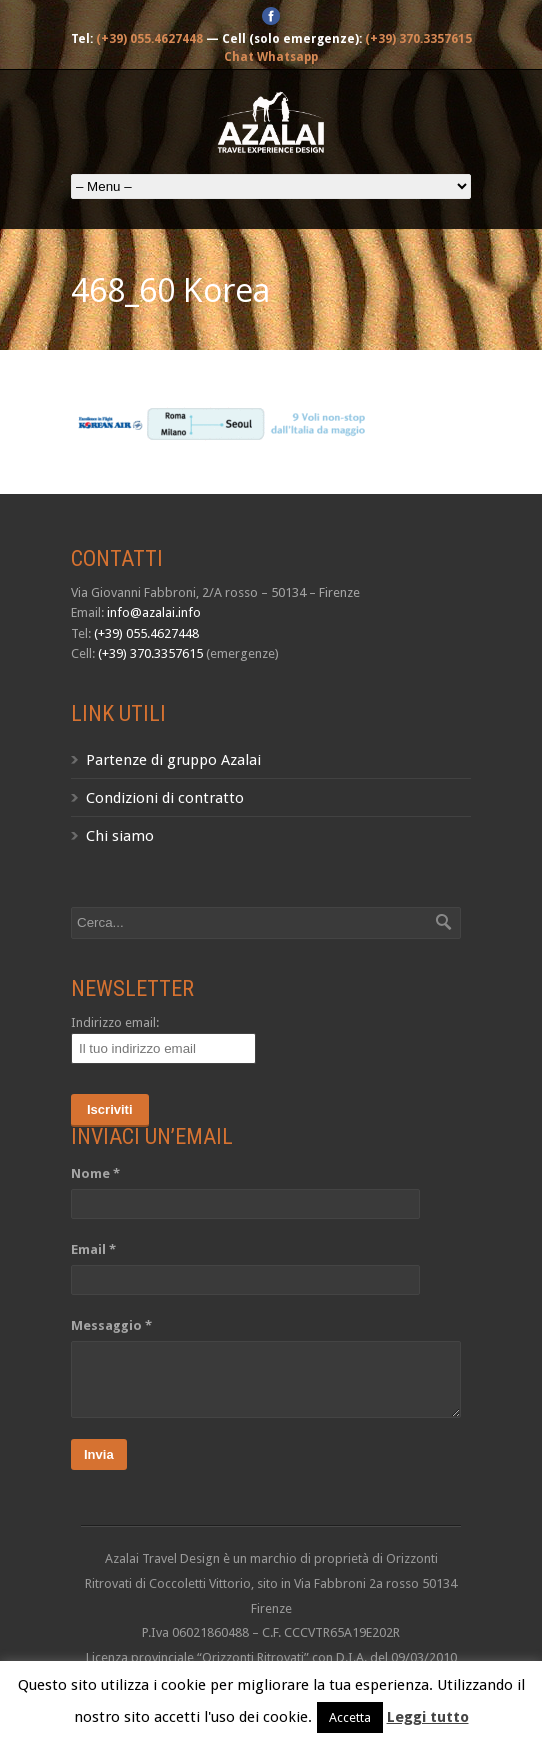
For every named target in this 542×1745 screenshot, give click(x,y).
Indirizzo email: (115, 1022)
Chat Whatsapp (271, 57)
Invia (99, 1454)
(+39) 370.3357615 (418, 39)
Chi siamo (120, 836)
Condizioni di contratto (165, 798)
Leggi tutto (428, 1717)
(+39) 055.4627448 (149, 39)
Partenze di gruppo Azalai (173, 760)
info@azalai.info (154, 612)
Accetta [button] (350, 1717)
